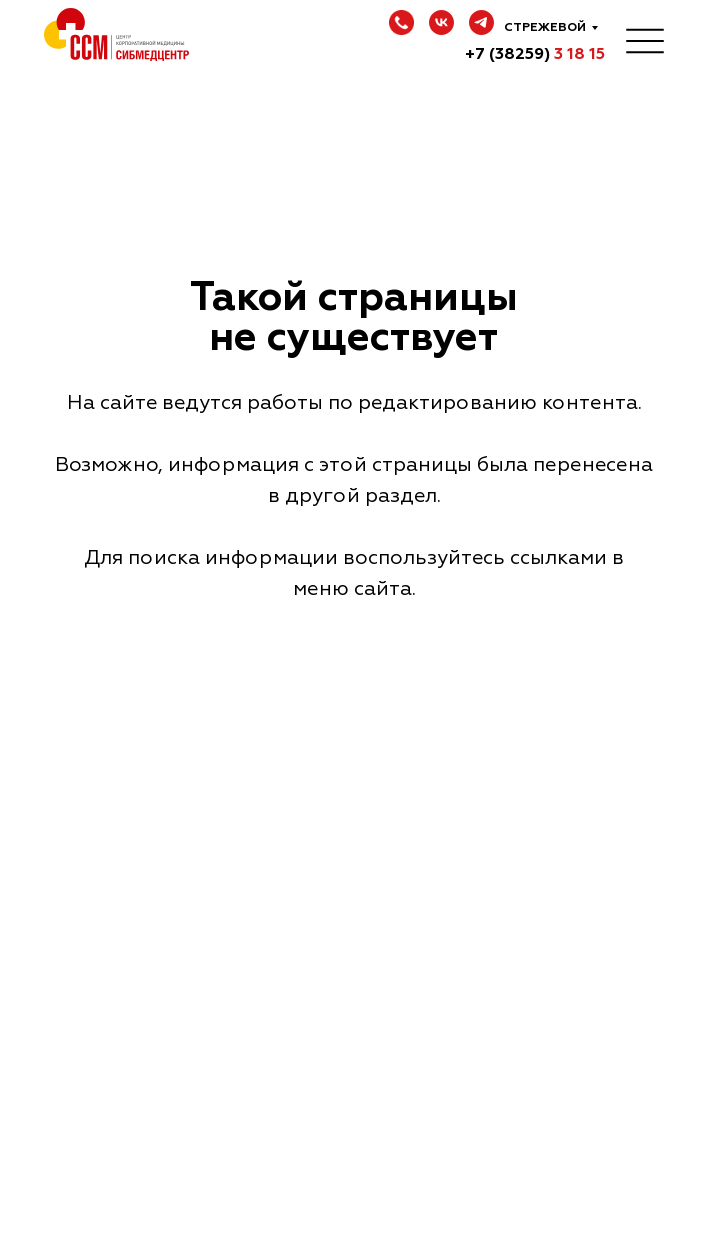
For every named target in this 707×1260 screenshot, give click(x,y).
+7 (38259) (535, 54)
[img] (645, 40)
